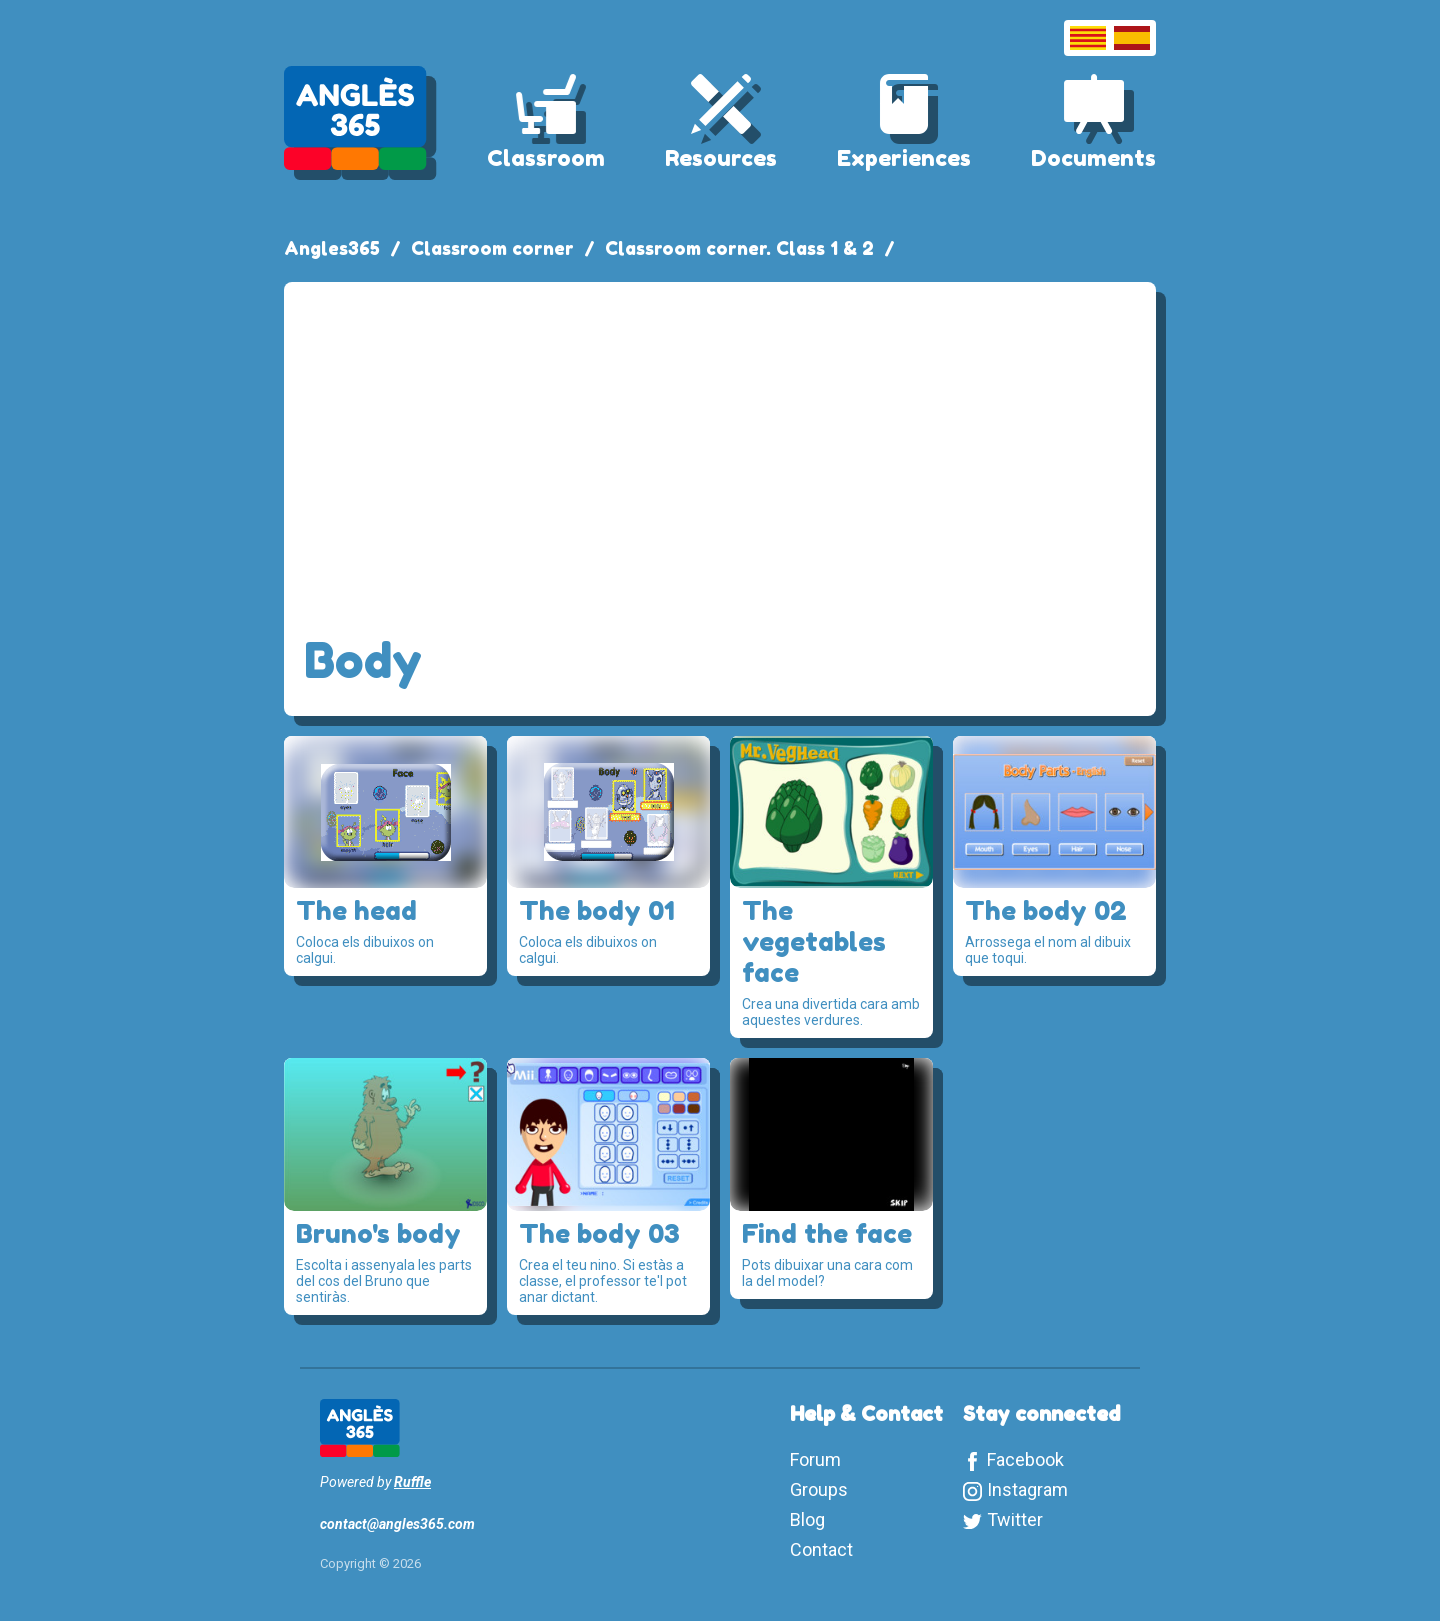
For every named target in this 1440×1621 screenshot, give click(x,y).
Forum (815, 1459)
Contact (821, 1549)
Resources (721, 158)
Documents (1093, 158)
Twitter (1015, 1519)
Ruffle (412, 1482)
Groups (819, 1489)
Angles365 (332, 248)
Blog (807, 1519)
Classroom (546, 158)
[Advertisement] (720, 452)
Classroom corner (492, 248)
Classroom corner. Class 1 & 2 (739, 248)
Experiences (904, 158)
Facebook (1025, 1459)
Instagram (1027, 1489)
